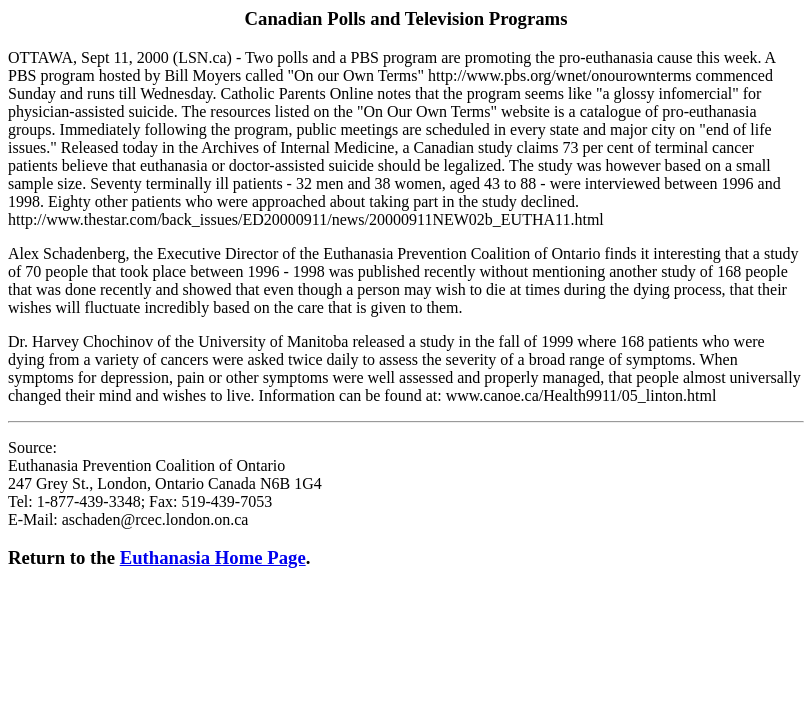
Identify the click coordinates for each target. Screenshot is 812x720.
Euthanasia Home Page (213, 557)
